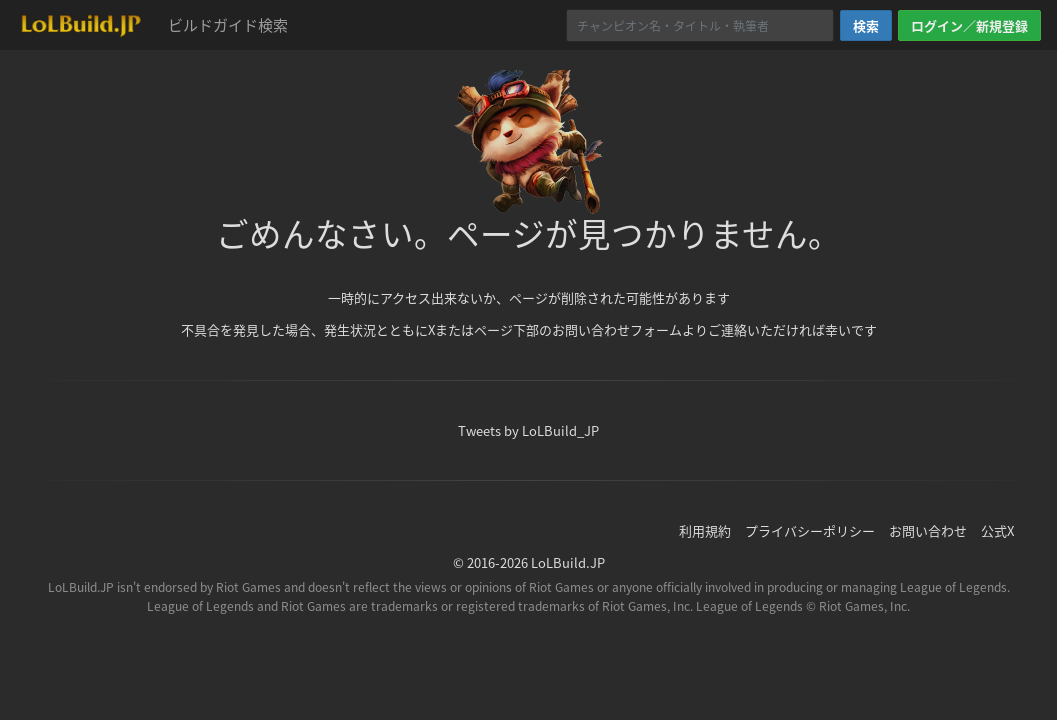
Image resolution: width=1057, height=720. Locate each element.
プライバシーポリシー (810, 530)
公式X (997, 530)
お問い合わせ (928, 530)
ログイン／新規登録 (969, 25)
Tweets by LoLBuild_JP (528, 430)
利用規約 (705, 530)
